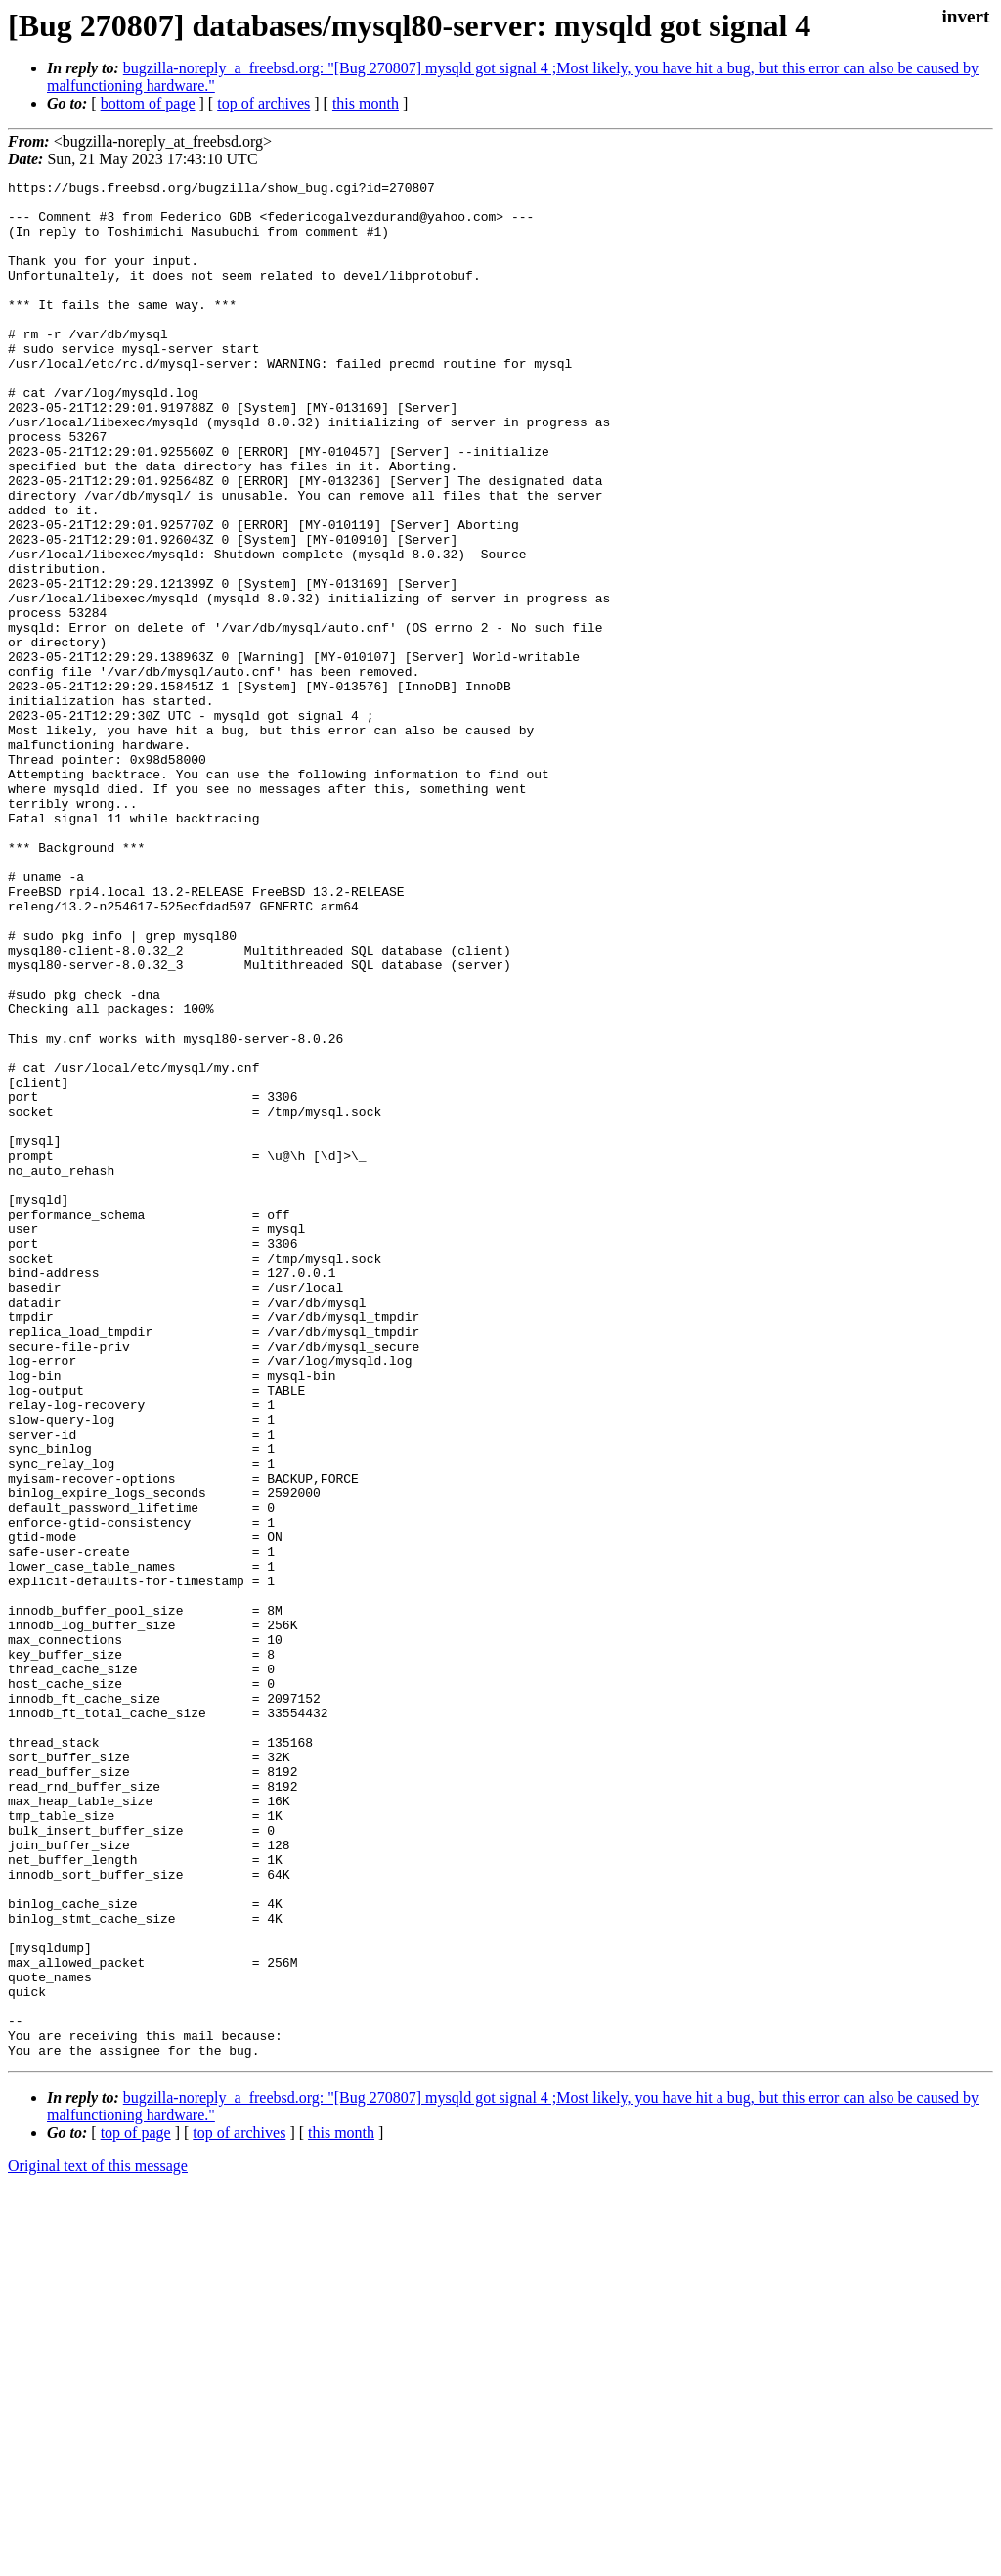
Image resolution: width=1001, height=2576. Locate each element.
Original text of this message (98, 2541)
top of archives (263, 103)
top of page (136, 2508)
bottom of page (148, 103)
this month (365, 103)
